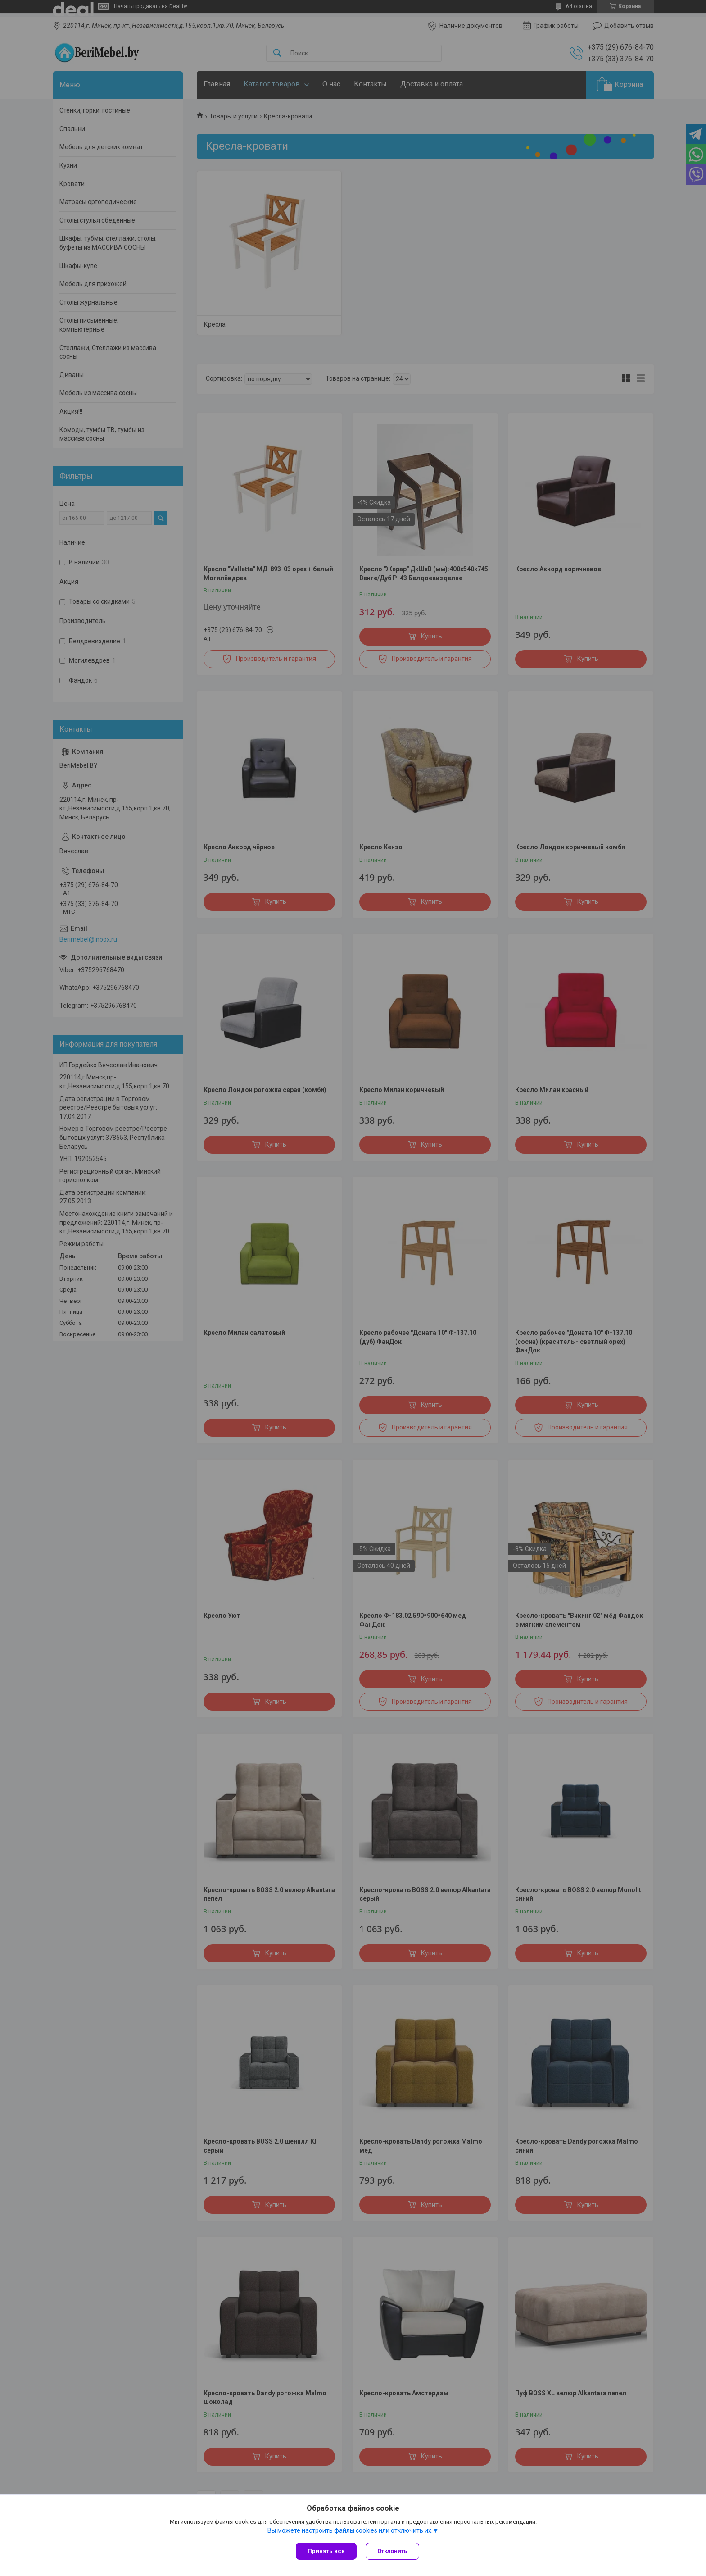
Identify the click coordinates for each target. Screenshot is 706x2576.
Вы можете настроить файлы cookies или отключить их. (350, 2530)
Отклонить (392, 2551)
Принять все (326, 2551)
